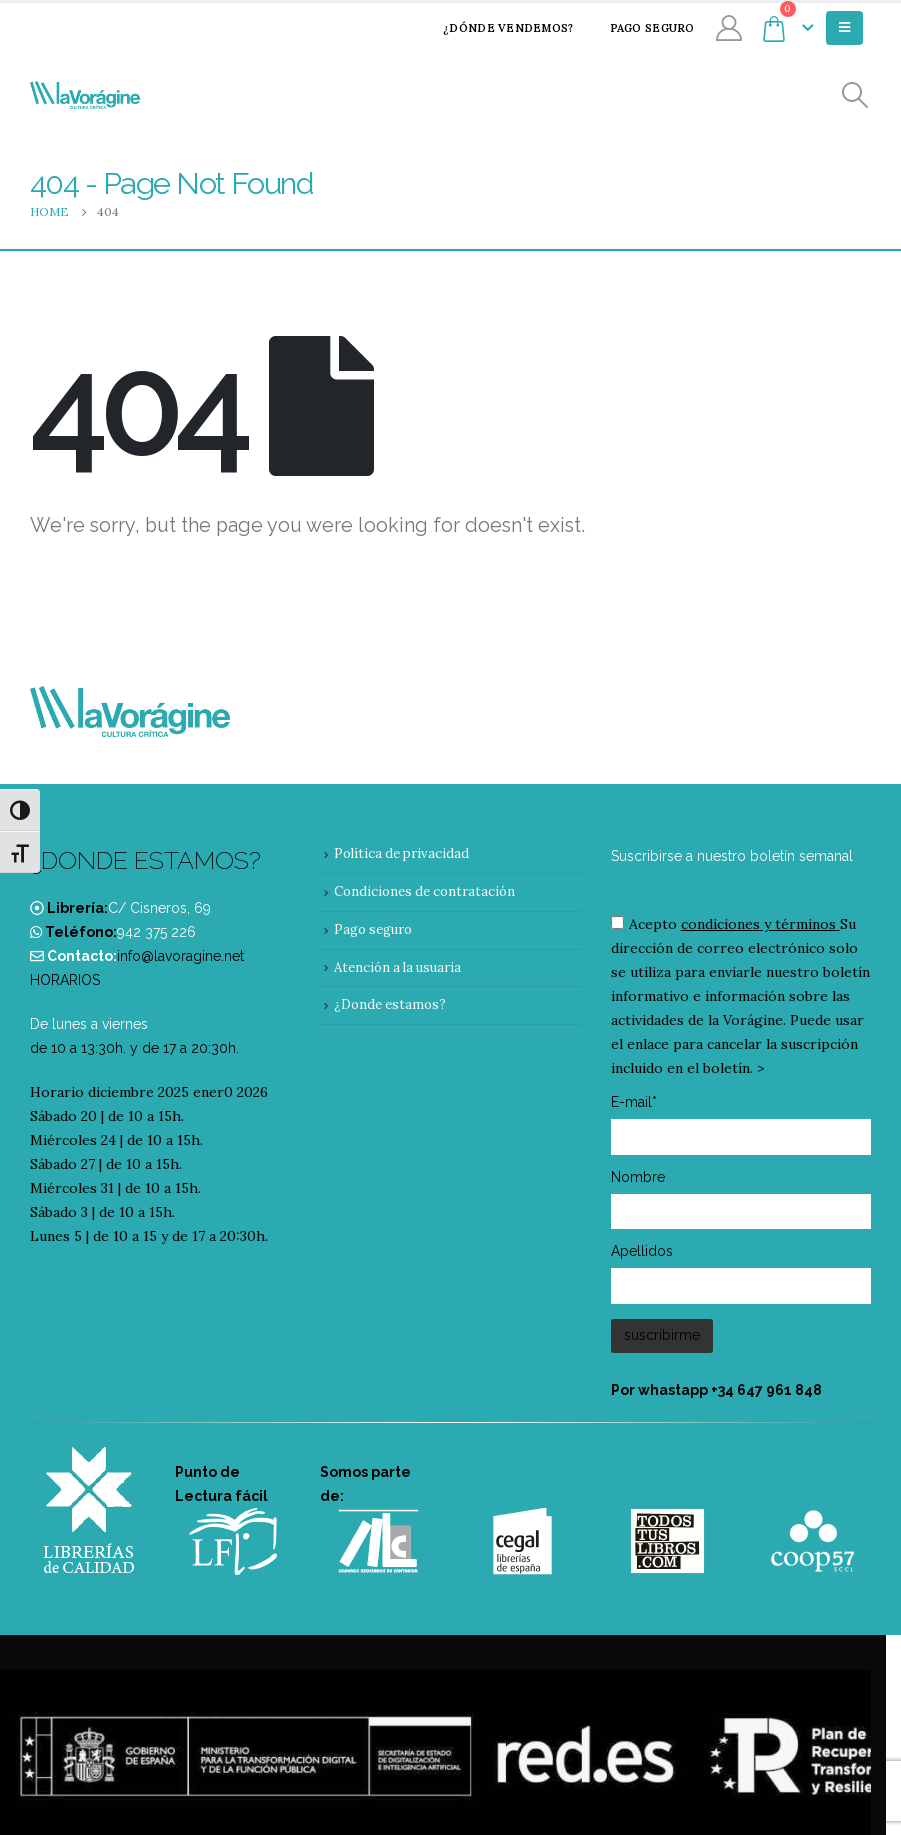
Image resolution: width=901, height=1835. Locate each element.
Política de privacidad (401, 853)
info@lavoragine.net (180, 956)
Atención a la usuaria (397, 967)
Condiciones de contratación (424, 891)
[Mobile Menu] (844, 28)
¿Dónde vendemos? (495, 28)
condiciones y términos (758, 924)
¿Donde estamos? (390, 1004)
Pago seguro (639, 28)
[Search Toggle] (855, 95)
